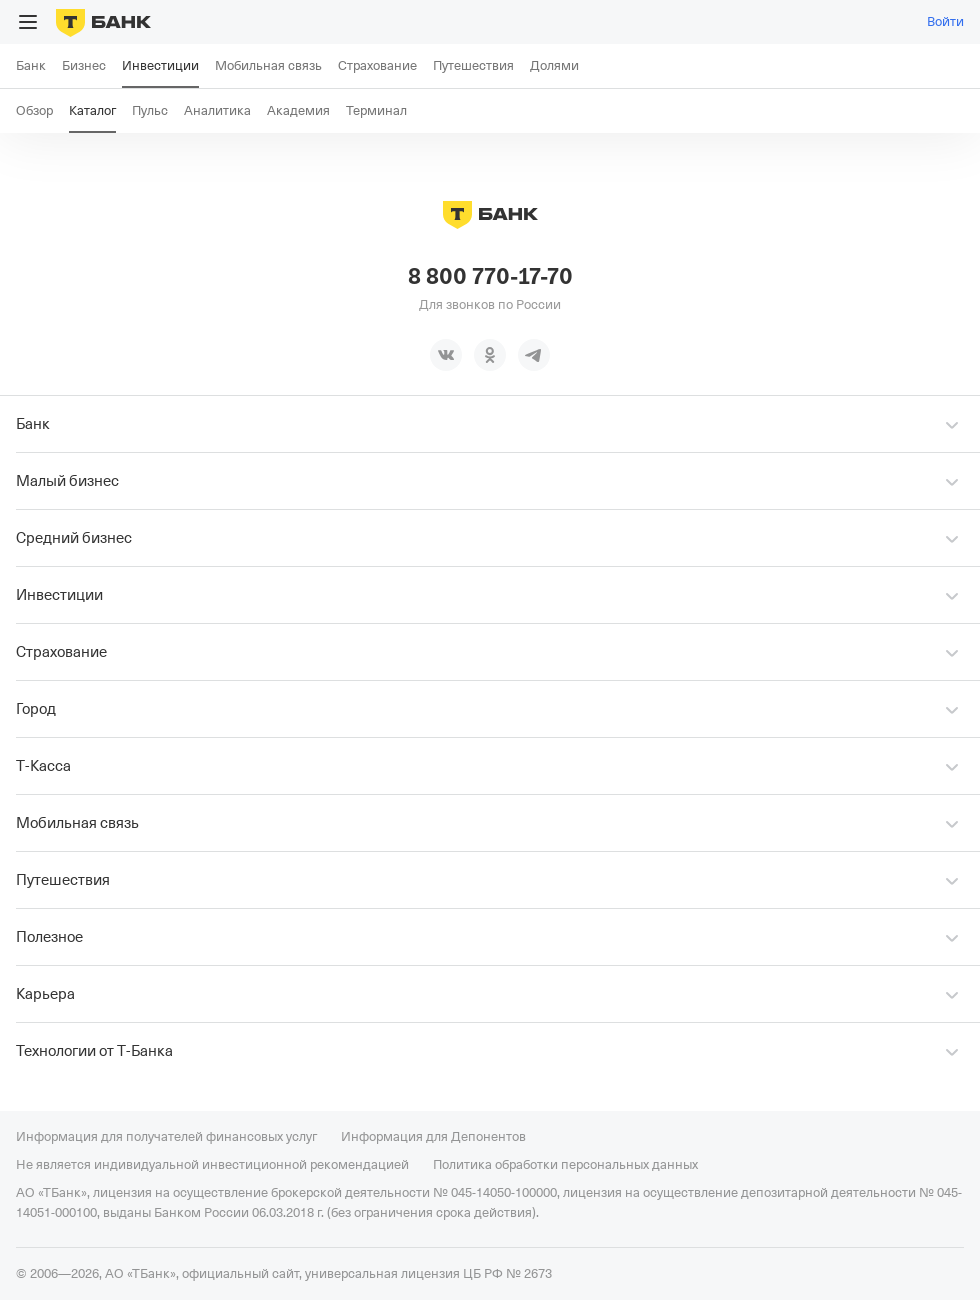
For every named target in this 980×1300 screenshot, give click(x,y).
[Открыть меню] (28, 22)
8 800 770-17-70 (490, 277)
